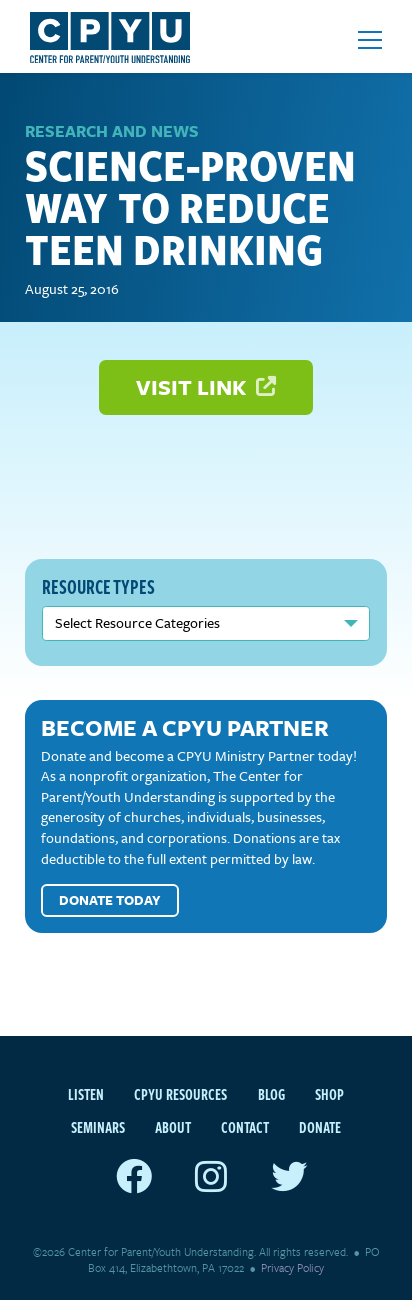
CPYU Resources (180, 1094)
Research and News (112, 131)
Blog (271, 1094)
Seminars (98, 1127)
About (173, 1127)
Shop (329, 1094)
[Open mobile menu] (370, 40)
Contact (245, 1127)
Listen (86, 1094)
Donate (320, 1127)
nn (206, 623)
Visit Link (206, 386)
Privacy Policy (292, 1267)
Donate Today (110, 900)
